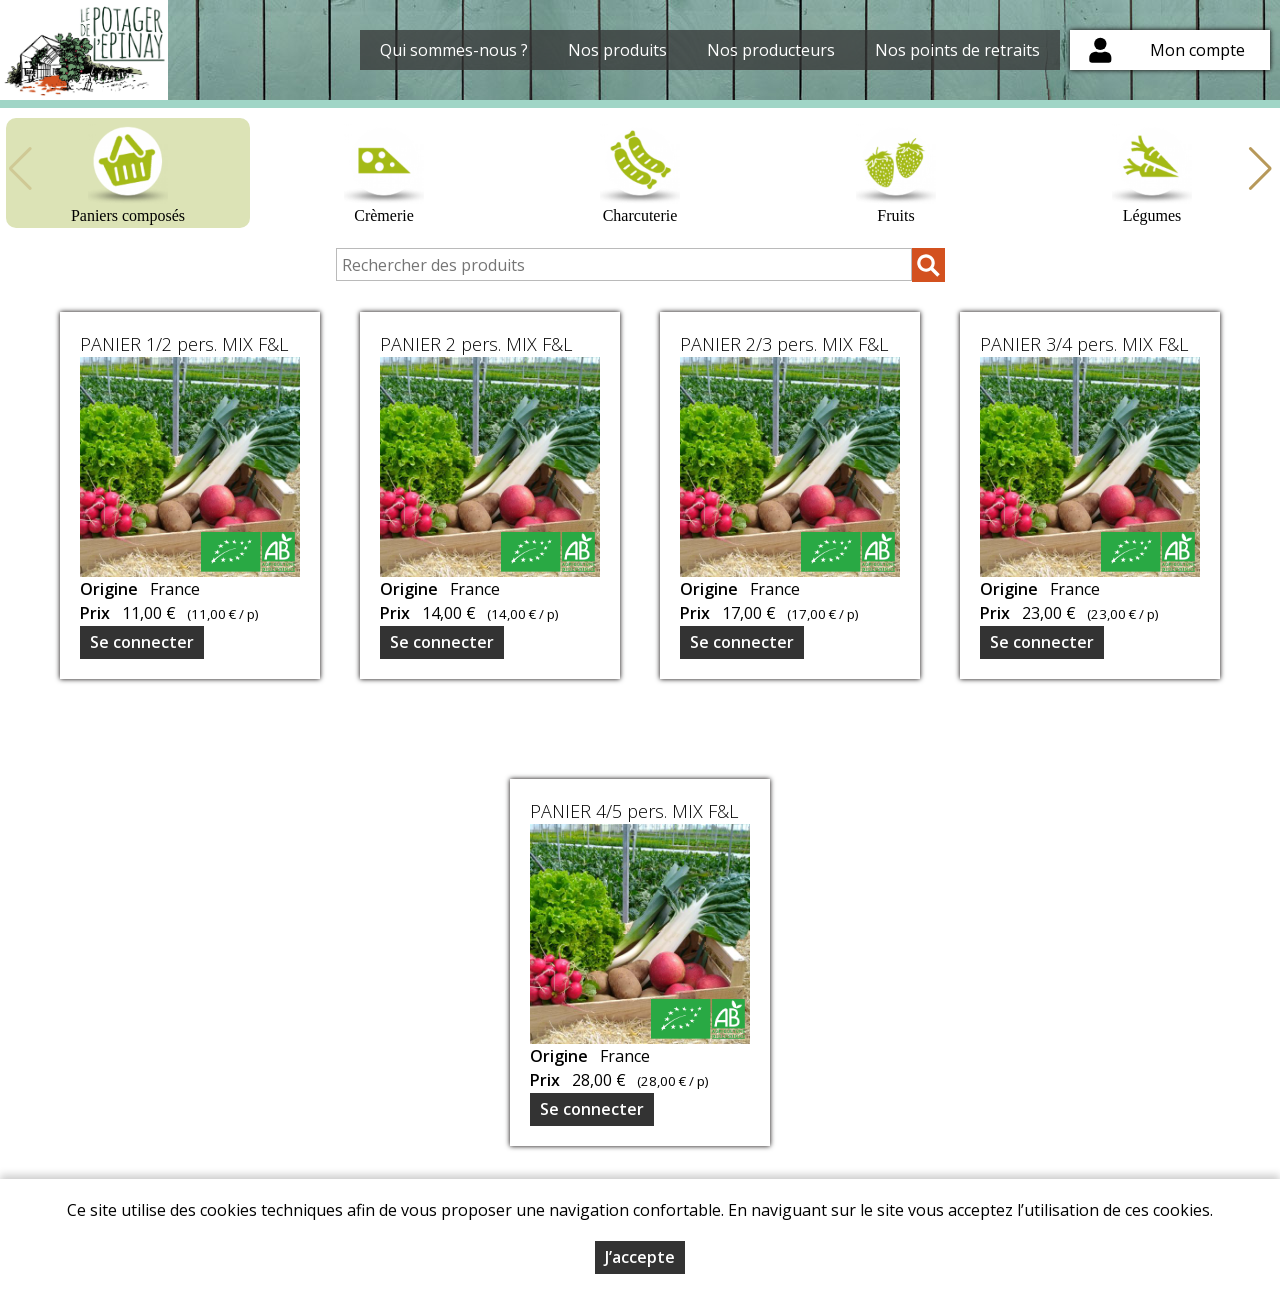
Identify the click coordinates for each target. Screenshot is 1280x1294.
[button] (1260, 169)
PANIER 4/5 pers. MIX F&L (634, 811)
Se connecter (142, 642)
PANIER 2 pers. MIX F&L (476, 344)
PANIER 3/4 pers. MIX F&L (1084, 344)
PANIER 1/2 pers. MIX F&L (184, 344)
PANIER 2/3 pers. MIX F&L (784, 344)
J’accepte (640, 1257)
